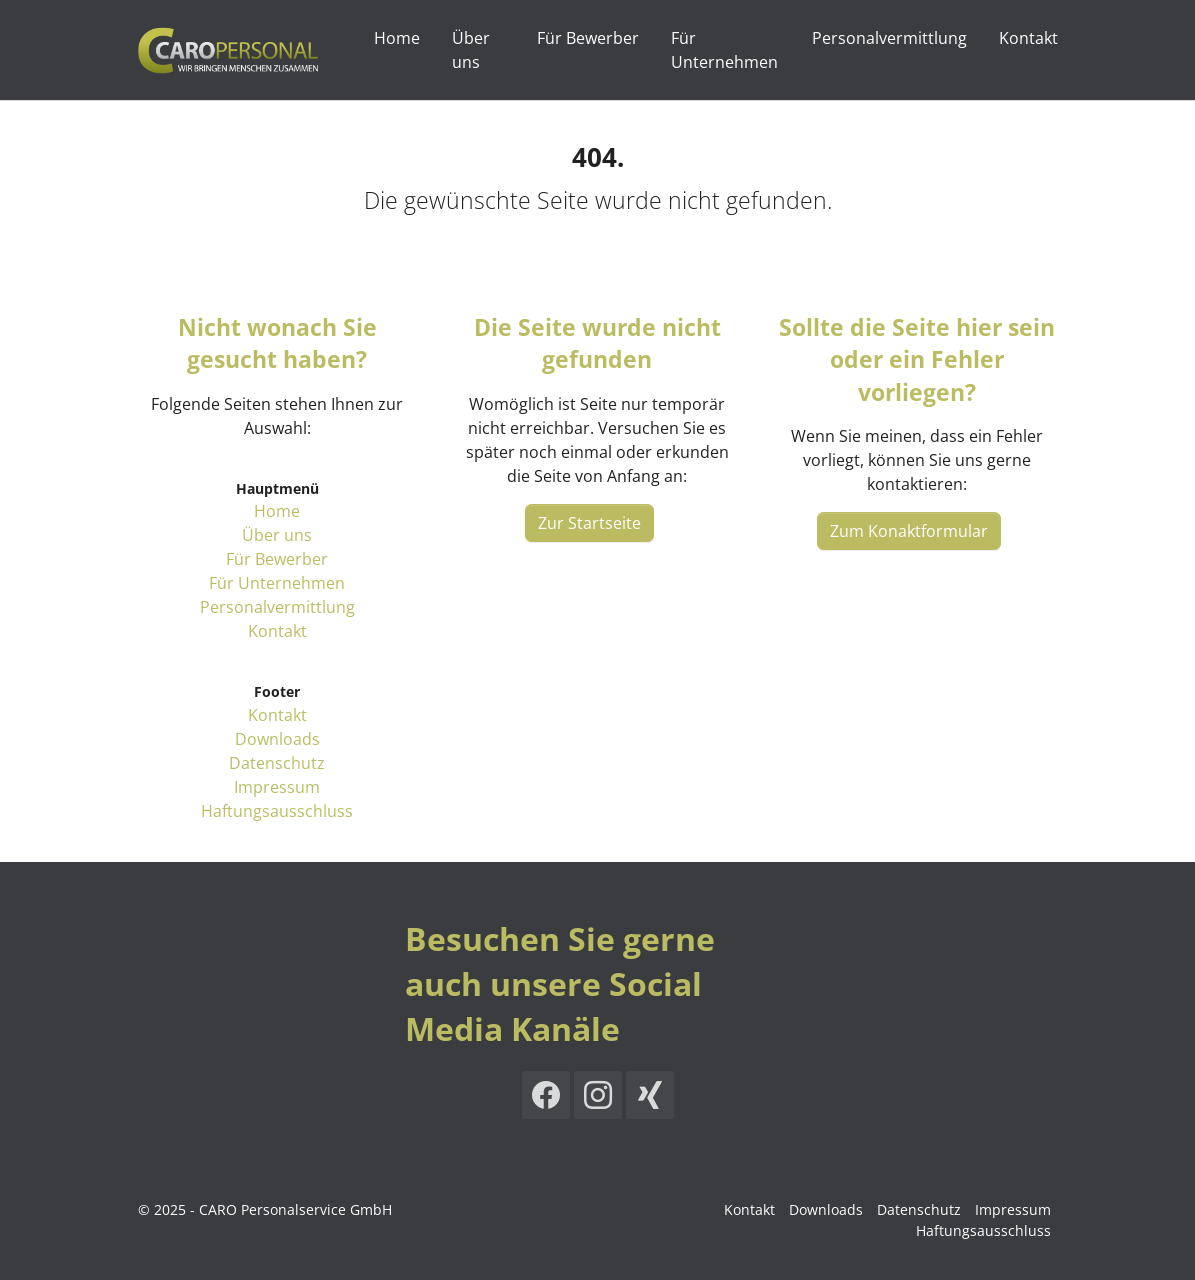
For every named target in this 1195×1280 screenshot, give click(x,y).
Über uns (277, 535)
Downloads (277, 739)
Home (277, 511)
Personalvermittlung (277, 607)
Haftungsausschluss (277, 811)
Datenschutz (277, 763)
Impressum (277, 787)
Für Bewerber (277, 559)
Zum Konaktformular (909, 531)
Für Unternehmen (277, 583)
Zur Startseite (589, 523)
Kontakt (277, 631)
